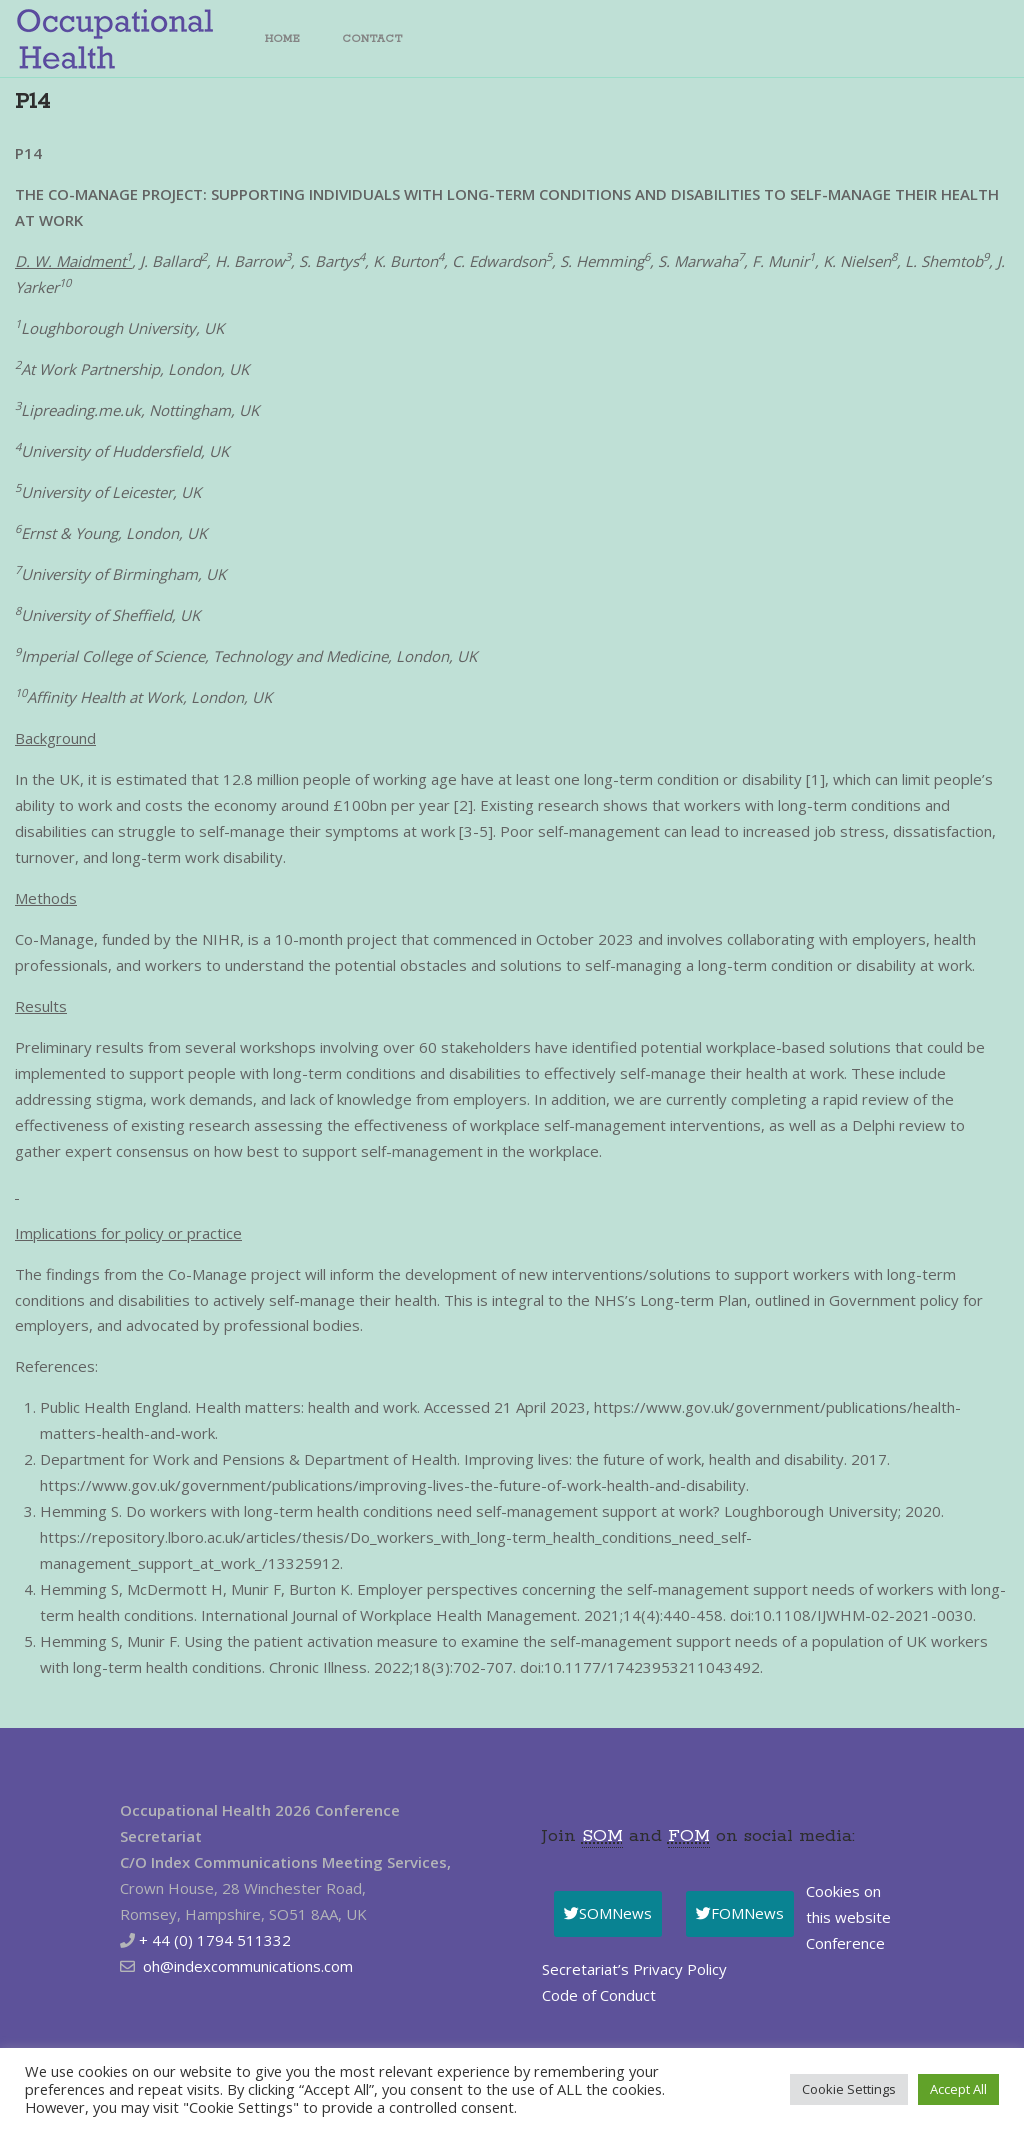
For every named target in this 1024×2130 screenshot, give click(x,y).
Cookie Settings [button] (849, 2089)
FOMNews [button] (740, 1913)
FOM (689, 1836)
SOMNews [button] (608, 1913)
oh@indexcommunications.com (248, 1966)
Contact (373, 39)
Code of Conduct (599, 1995)
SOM (602, 1836)
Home (282, 39)
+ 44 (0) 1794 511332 (215, 1940)
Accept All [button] (958, 2089)
